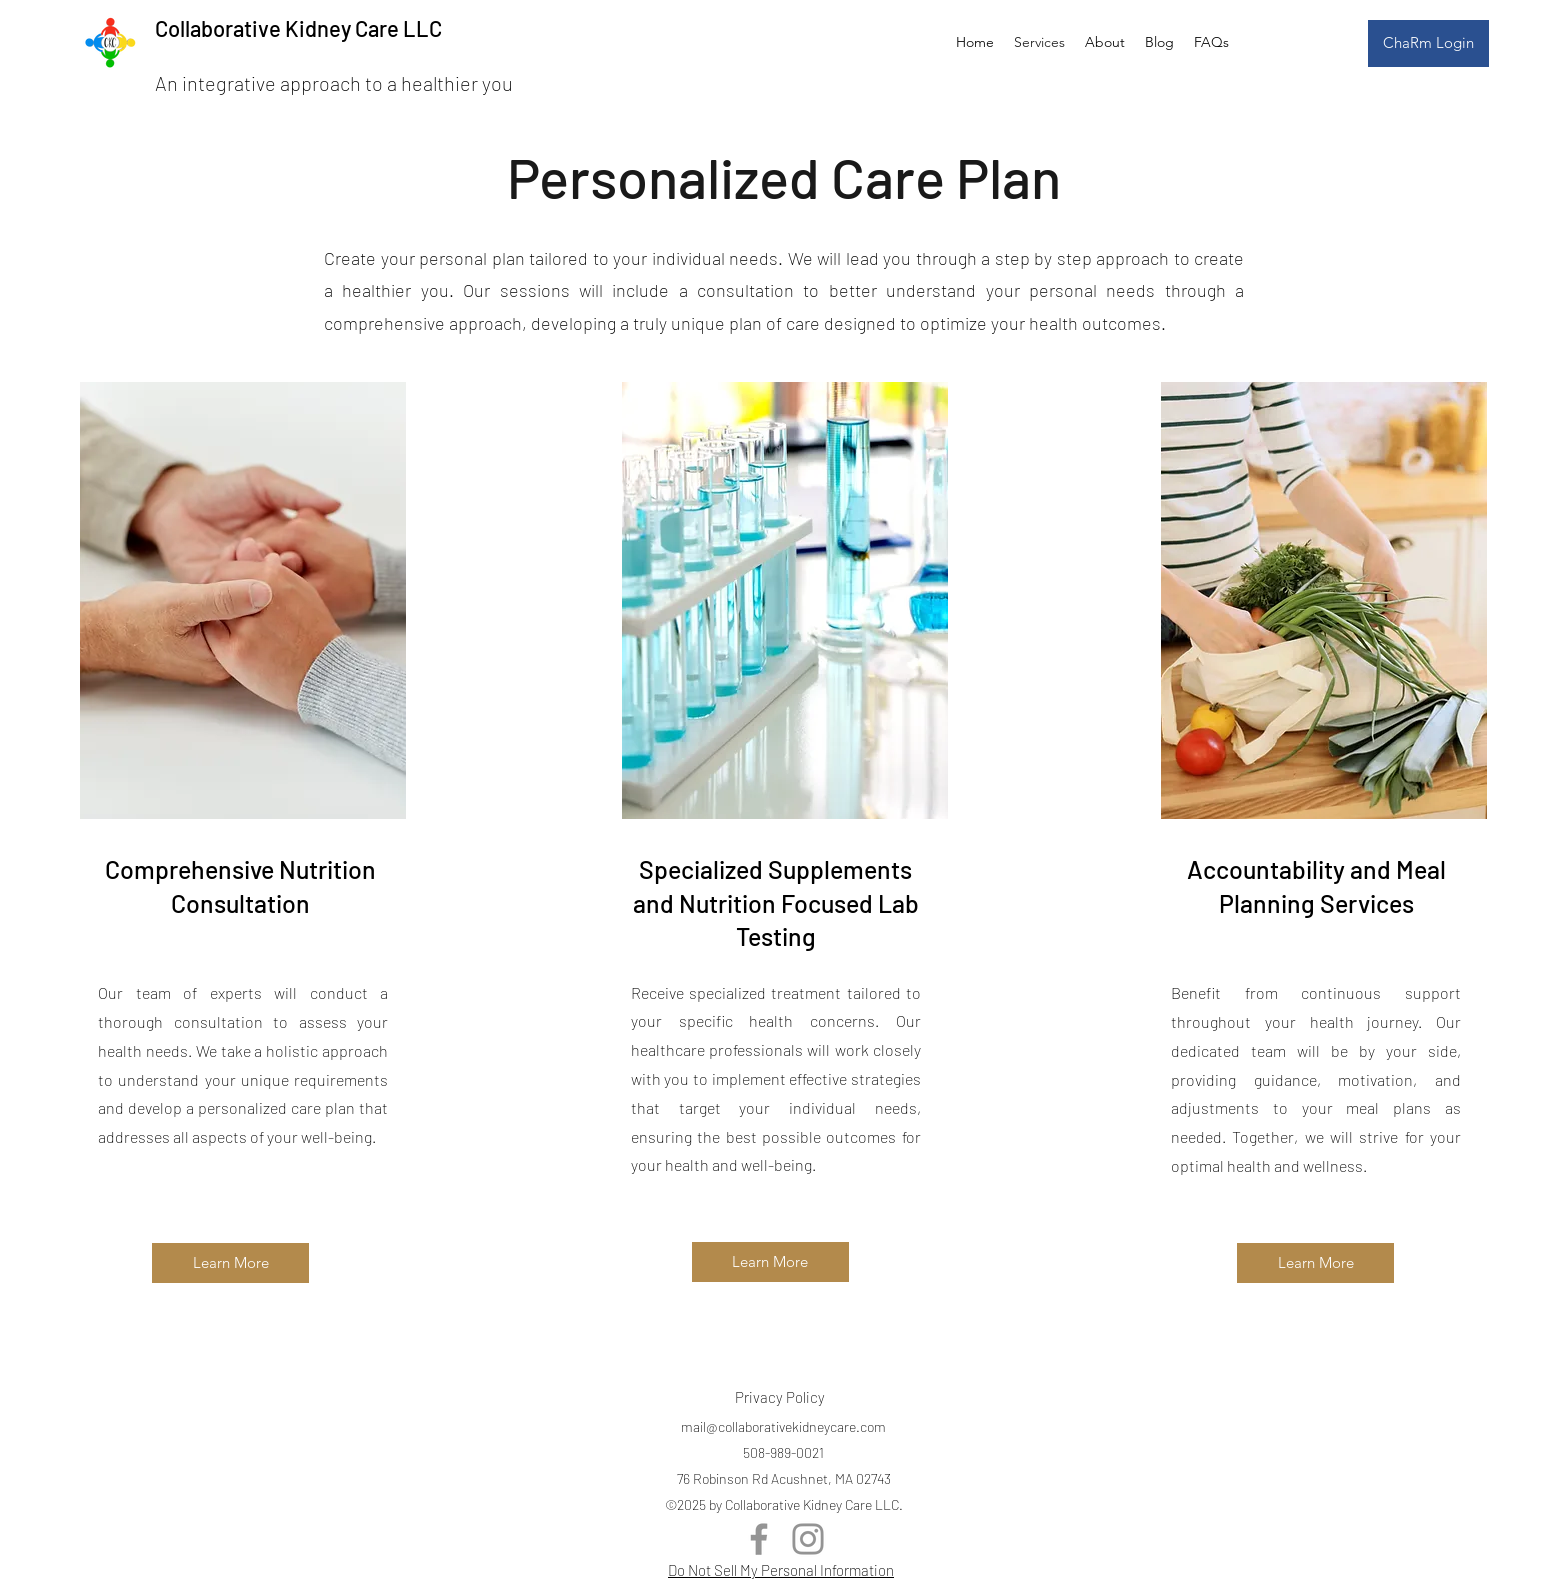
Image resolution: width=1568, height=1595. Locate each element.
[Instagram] (808, 1539)
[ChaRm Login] (1428, 43)
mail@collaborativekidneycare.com (783, 1426)
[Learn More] (230, 1263)
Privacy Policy (780, 1397)
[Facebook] (759, 1539)
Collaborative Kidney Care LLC (298, 28)
